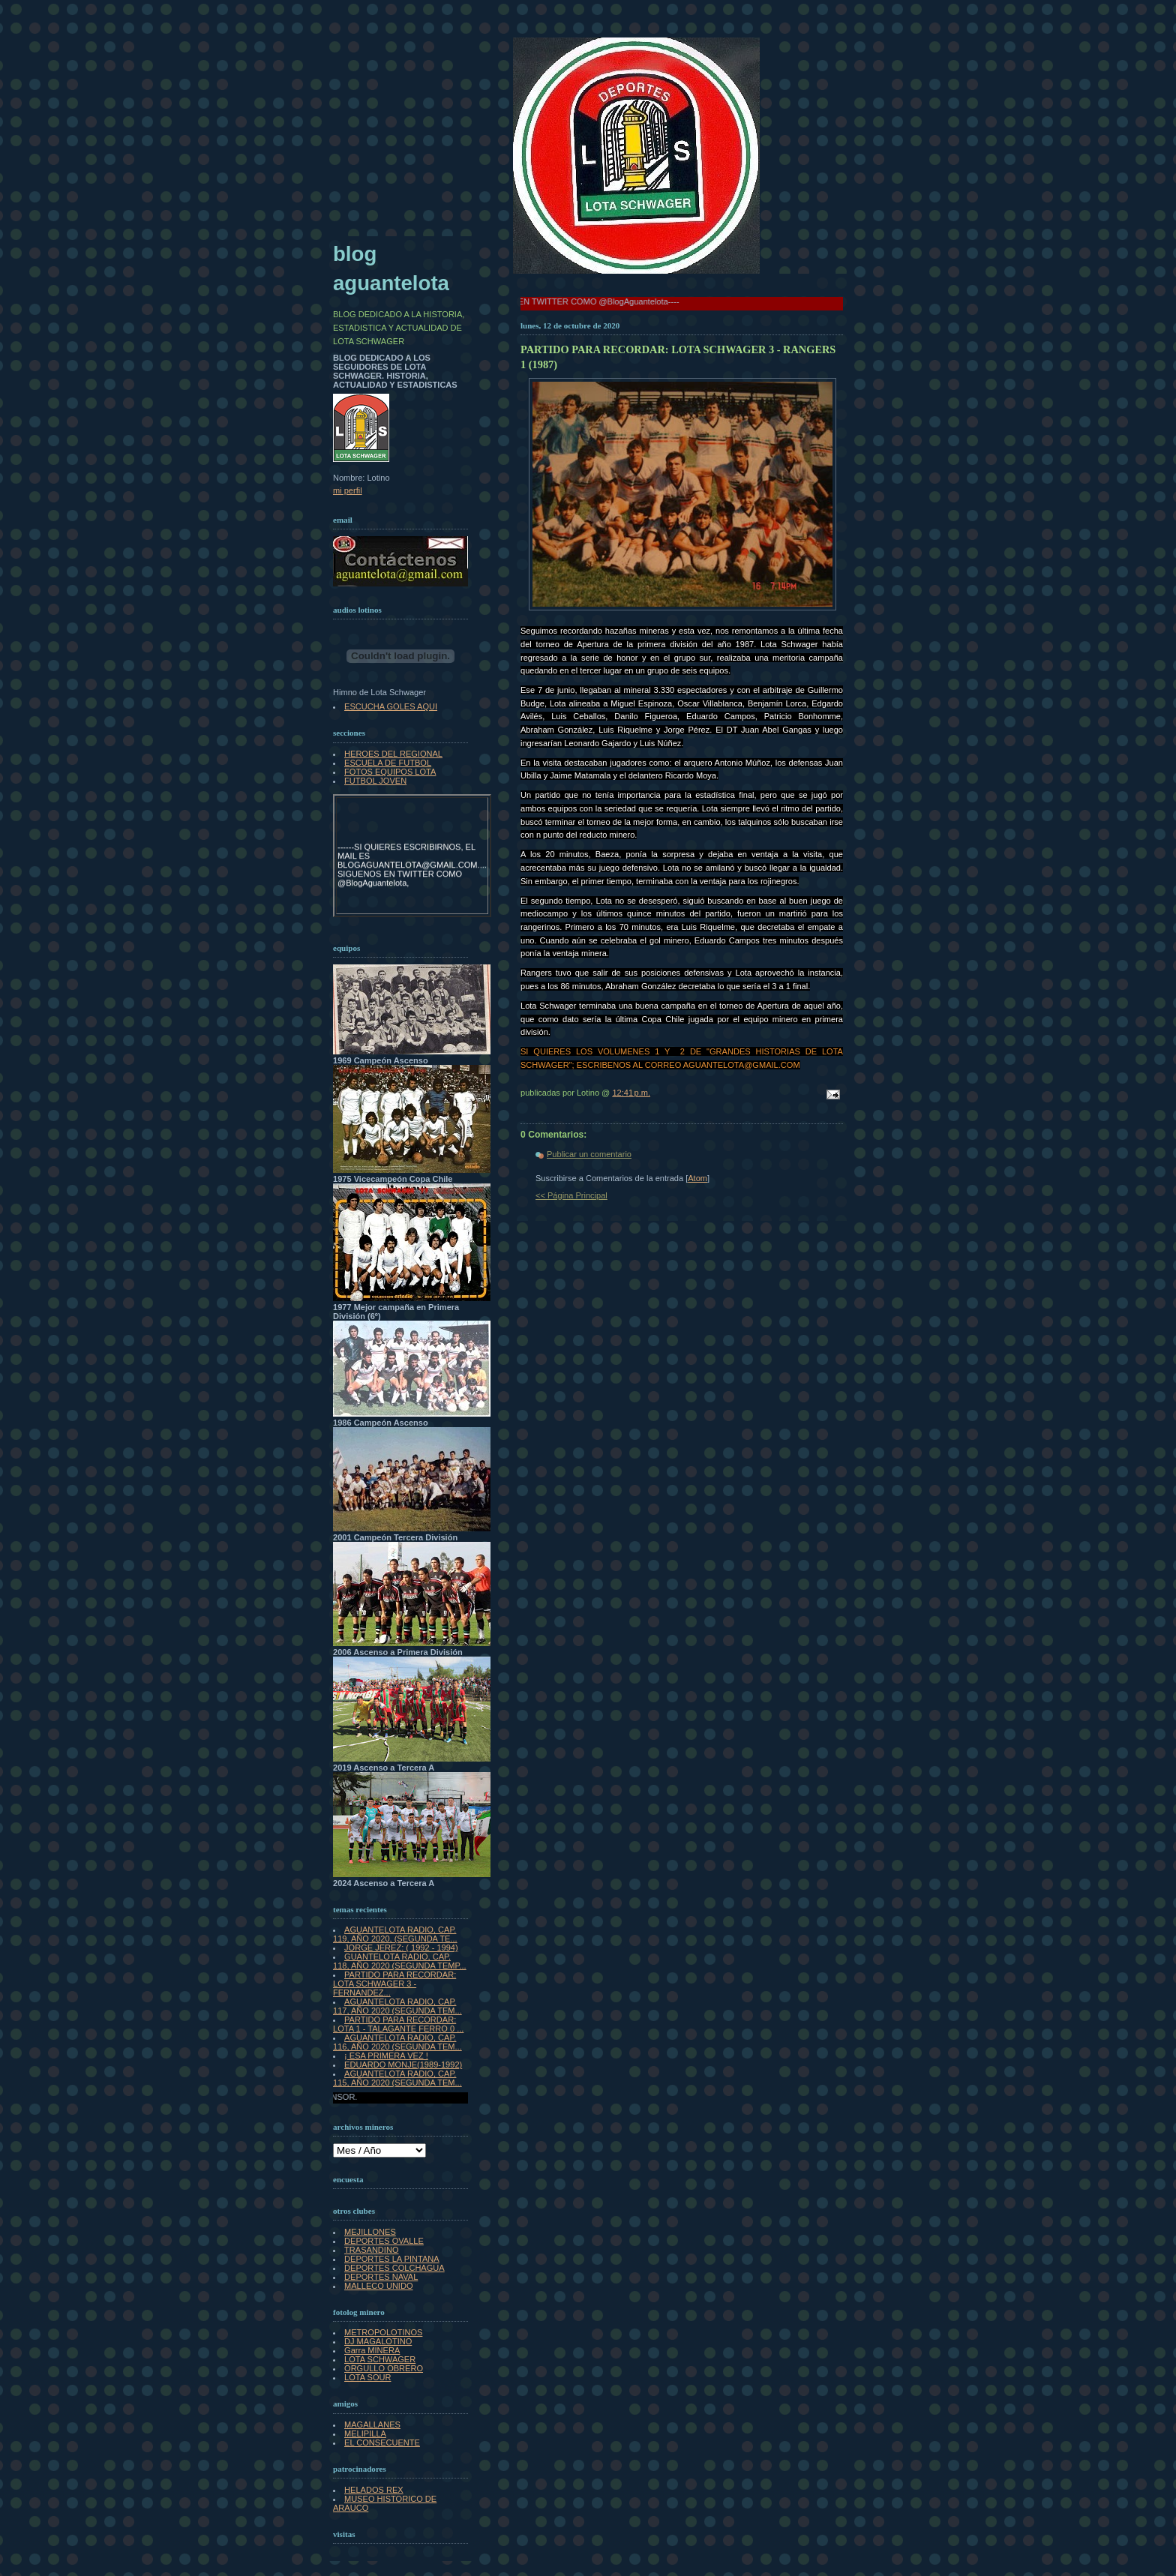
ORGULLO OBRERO (383, 2368)
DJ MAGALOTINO (378, 2341)
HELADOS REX (374, 2489)
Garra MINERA (372, 2350)
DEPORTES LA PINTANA (392, 2258)
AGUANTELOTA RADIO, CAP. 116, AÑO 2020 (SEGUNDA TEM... (397, 2042)
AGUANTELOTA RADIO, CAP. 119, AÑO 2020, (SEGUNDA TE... (395, 1934)
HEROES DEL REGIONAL (393, 753)
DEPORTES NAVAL (381, 2276)
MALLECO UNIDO (378, 2285)
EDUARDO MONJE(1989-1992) (403, 2064)
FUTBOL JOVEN (375, 780)
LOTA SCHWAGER (380, 2359)
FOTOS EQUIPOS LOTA (390, 771)
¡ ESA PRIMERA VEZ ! (386, 2055)
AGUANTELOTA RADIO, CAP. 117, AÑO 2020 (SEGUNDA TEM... (397, 2006)
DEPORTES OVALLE (384, 2240)
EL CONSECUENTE (382, 2442)
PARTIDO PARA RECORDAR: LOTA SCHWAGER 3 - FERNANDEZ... (394, 1983)
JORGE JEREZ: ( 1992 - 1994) (401, 1947)
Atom (697, 1178)
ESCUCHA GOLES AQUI (390, 706)
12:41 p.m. (631, 1092)
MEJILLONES (370, 2231)
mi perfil (347, 490)
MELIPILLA (365, 2433)
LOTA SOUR (367, 2377)
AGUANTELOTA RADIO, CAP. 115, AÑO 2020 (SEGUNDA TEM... (397, 2078)
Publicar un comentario (589, 1154)
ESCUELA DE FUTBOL (387, 762)
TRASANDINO (371, 2249)
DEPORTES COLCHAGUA (394, 2267)
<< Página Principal (572, 1195)
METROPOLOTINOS (383, 2332)
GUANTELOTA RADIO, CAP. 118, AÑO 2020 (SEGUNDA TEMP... (399, 1961)
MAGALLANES (372, 2424)
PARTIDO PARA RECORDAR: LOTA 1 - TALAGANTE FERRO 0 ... (398, 2024)
